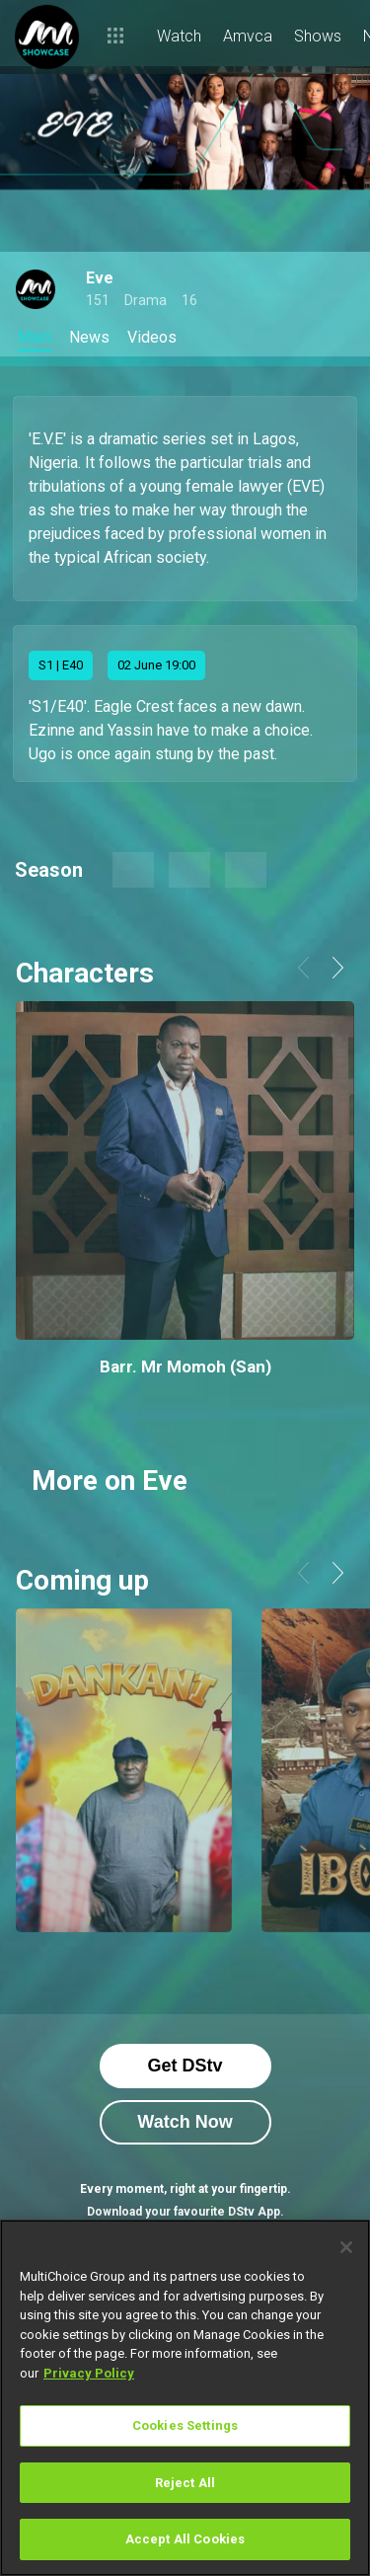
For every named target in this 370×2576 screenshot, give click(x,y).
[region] (185, 2398)
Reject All (185, 2482)
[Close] (346, 2247)
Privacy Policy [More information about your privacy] (88, 2373)
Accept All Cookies (185, 2539)
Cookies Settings (185, 2425)
